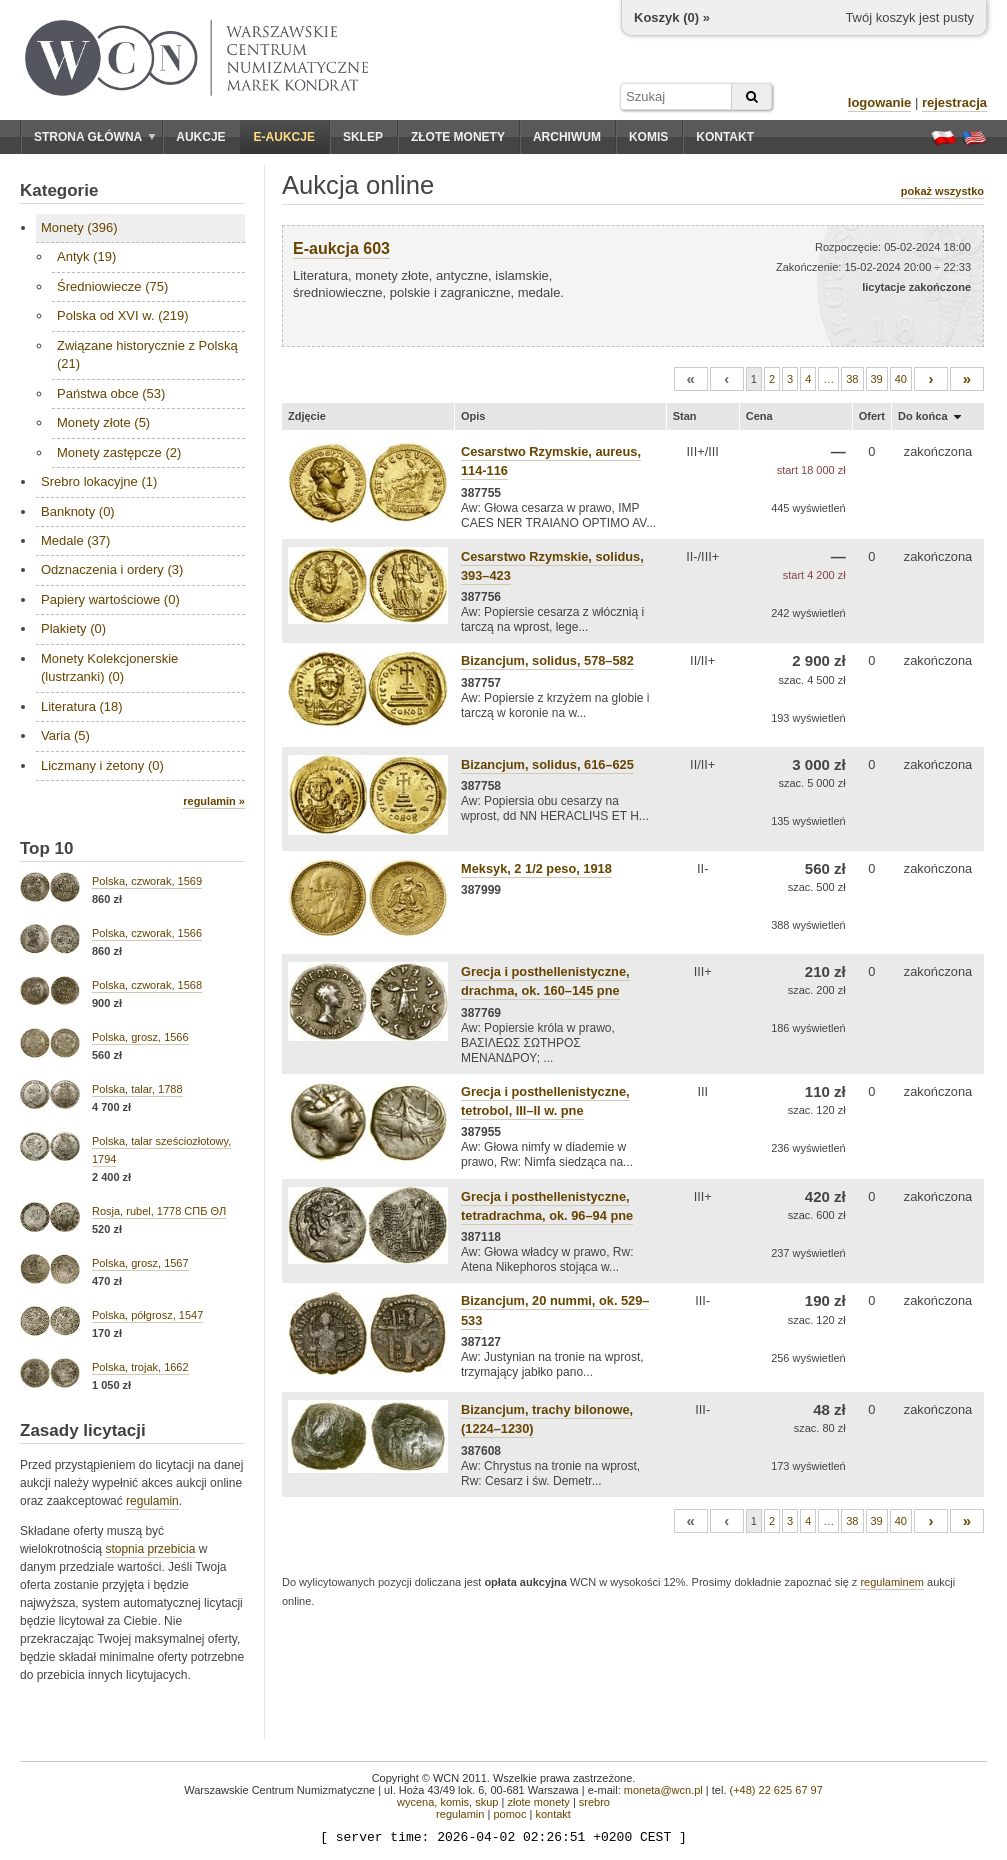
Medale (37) (75, 540)
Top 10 (47, 848)
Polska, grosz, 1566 (140, 1037)
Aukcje (200, 137)
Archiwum (567, 137)
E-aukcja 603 (341, 248)
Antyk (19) (86, 256)
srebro (594, 1802)
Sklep (363, 137)
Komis (648, 137)
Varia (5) (65, 735)
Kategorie (59, 190)
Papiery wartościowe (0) (110, 599)
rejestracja (954, 102)
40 (901, 379)
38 (852, 379)
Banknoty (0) (78, 511)
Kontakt (725, 137)
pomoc (509, 1814)
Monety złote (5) (103, 422)
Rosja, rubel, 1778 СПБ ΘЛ (159, 1211)
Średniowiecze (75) (112, 286)
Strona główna (95, 137)
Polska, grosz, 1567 (140, 1263)
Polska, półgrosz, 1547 (147, 1315)
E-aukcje (284, 137)
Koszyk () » (672, 17)
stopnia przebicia (150, 1549)
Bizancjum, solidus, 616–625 (547, 764)
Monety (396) (79, 227)
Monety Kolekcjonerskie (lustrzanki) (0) (109, 667)
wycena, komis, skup (447, 1802)
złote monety (538, 1802)
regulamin (152, 1501)
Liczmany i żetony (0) (102, 765)
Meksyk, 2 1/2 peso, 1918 (536, 868)
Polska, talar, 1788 (137, 1089)
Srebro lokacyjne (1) (99, 481)
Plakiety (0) (73, 628)
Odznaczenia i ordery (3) (112, 569)
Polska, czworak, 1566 (147, 933)
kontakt (552, 1814)
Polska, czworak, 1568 (147, 985)
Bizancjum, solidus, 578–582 (547, 660)
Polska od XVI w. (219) (123, 315)
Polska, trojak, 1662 (140, 1367)
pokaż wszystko (942, 191)
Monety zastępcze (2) (119, 452)
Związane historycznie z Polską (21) (147, 354)
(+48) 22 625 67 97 (776, 1790)
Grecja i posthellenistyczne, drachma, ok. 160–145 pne (545, 981)
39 (877, 379)
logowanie (880, 102)
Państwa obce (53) (111, 393)
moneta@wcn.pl (663, 1790)
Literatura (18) (82, 706)
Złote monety (458, 137)
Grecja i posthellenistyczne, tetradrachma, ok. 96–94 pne (547, 1206)
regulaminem (892, 1582)
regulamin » (214, 801)
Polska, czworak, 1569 (147, 881)
